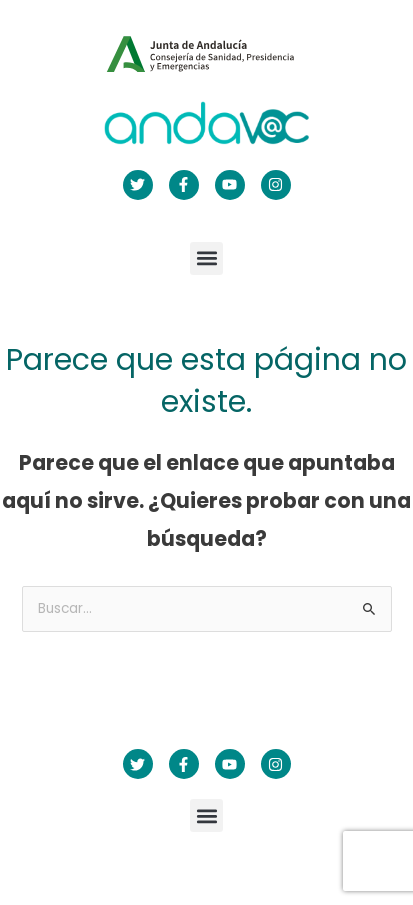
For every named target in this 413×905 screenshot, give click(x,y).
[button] (206, 258)
